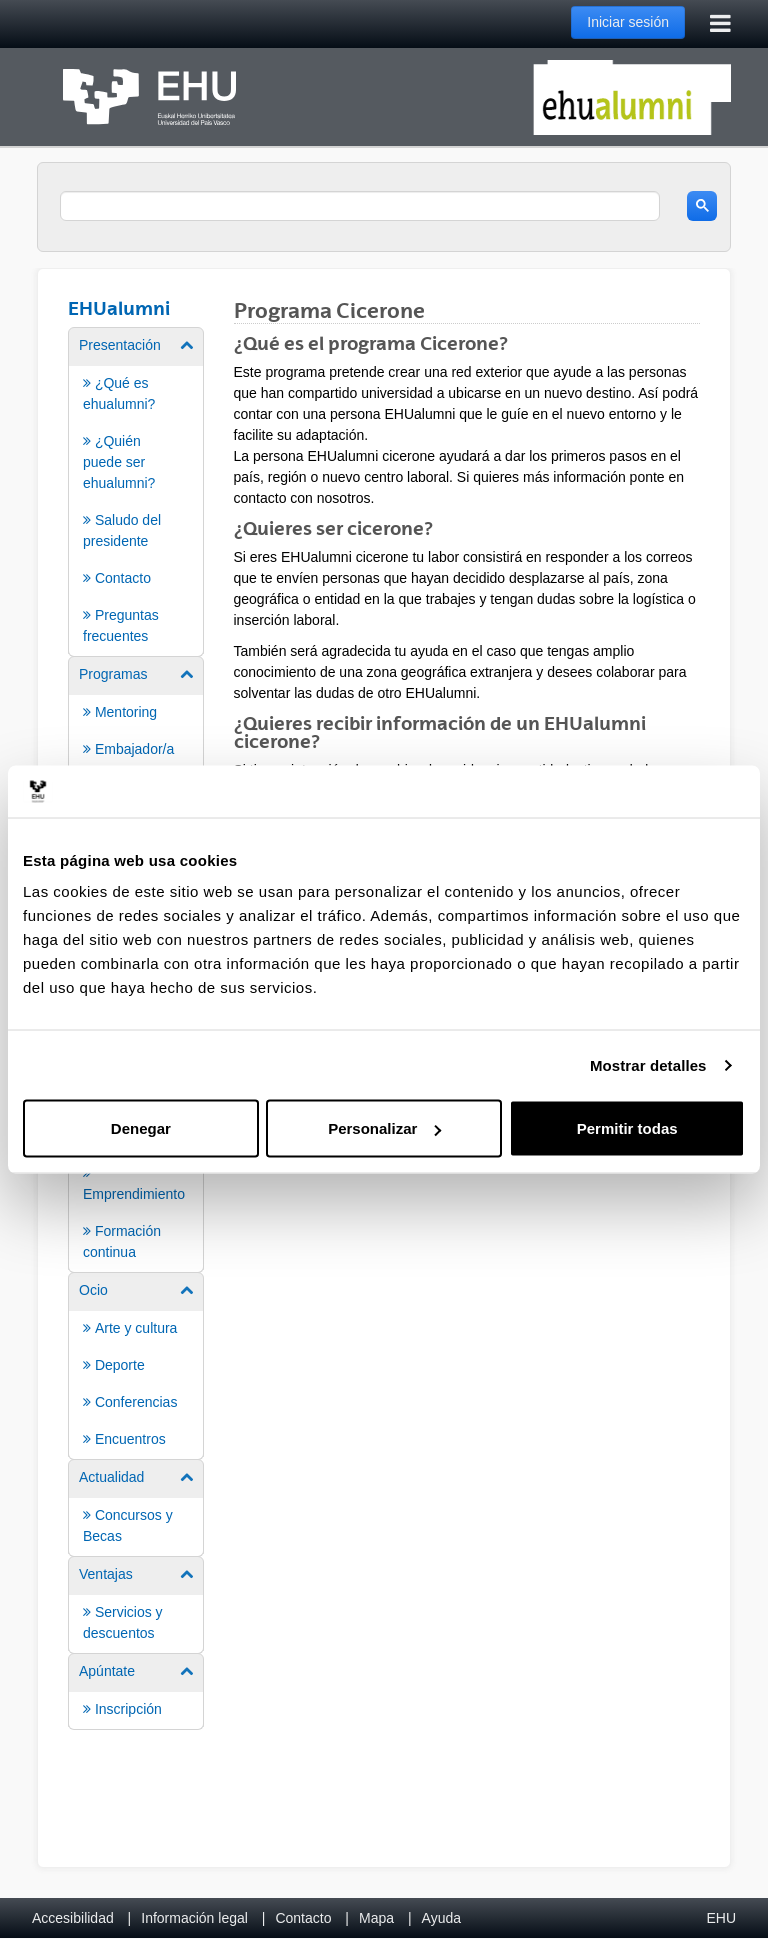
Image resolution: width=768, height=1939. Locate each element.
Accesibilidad (73, 1918)
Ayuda (441, 1918)
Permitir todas (627, 1128)
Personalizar (384, 1128)
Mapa (376, 1918)
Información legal (194, 1918)
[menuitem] (136, 490)
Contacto (303, 1918)
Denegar (141, 1128)
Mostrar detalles (648, 1064)
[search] (360, 206)
